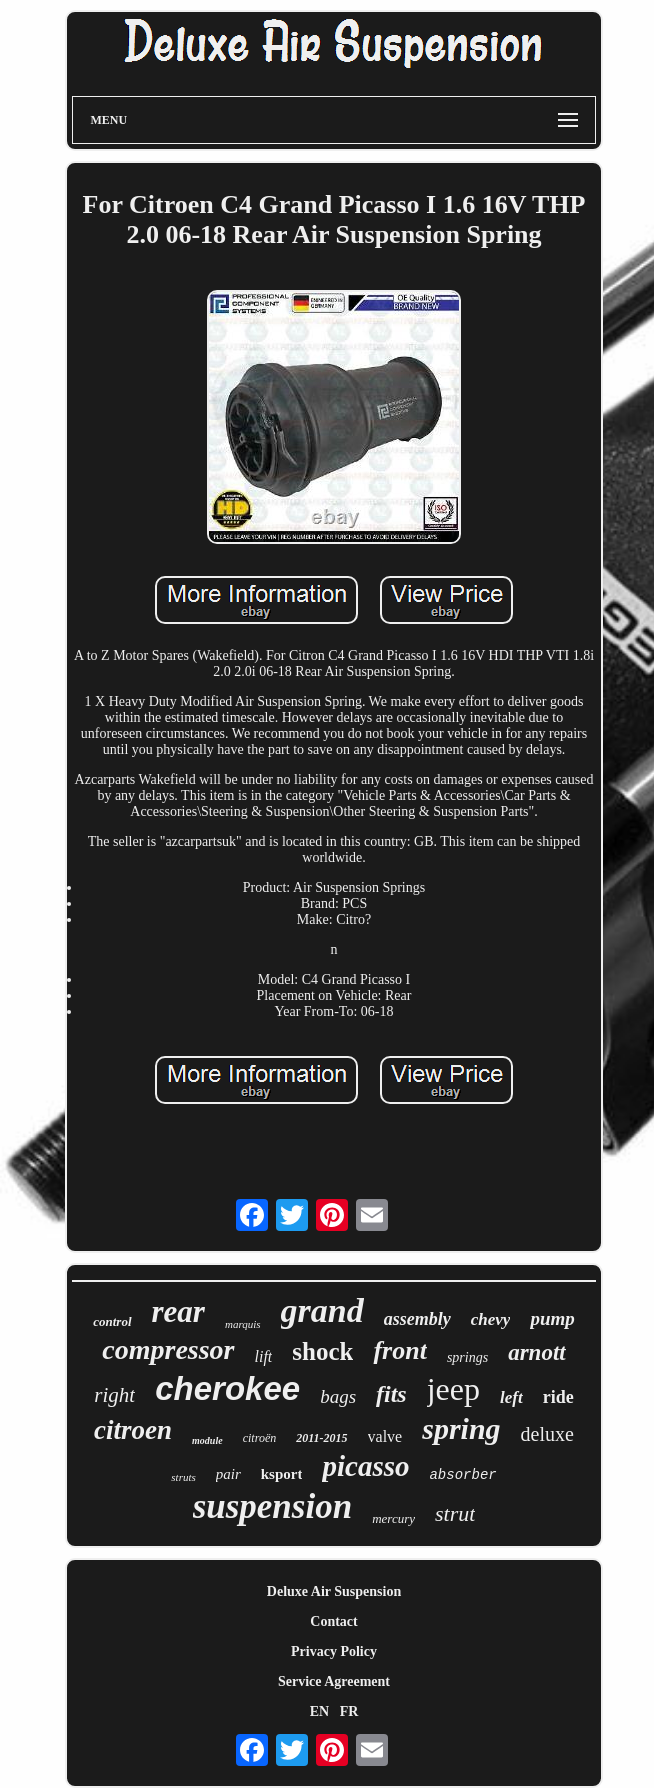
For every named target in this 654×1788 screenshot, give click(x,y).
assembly (417, 1319)
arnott (537, 1352)
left (511, 1397)
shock (322, 1351)
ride (558, 1397)
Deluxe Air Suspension (334, 1591)
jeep (453, 1389)
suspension (273, 1506)
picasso (365, 1466)
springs (467, 1357)
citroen (133, 1430)
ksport (282, 1474)
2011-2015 (321, 1438)
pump (552, 1318)
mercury (393, 1518)
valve (385, 1436)
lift (264, 1356)
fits (391, 1394)
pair (228, 1474)
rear (178, 1311)
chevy (491, 1319)
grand (322, 1310)
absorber (462, 1475)
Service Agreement (334, 1681)
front (399, 1350)
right (114, 1395)
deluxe (547, 1434)
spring (461, 1428)
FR (349, 1711)
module (207, 1440)
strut (455, 1513)
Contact (333, 1621)
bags (338, 1396)
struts (183, 1477)
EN (319, 1711)
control (112, 1321)
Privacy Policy (334, 1651)
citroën (260, 1438)
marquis (243, 1324)
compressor (168, 1349)
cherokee (227, 1388)
